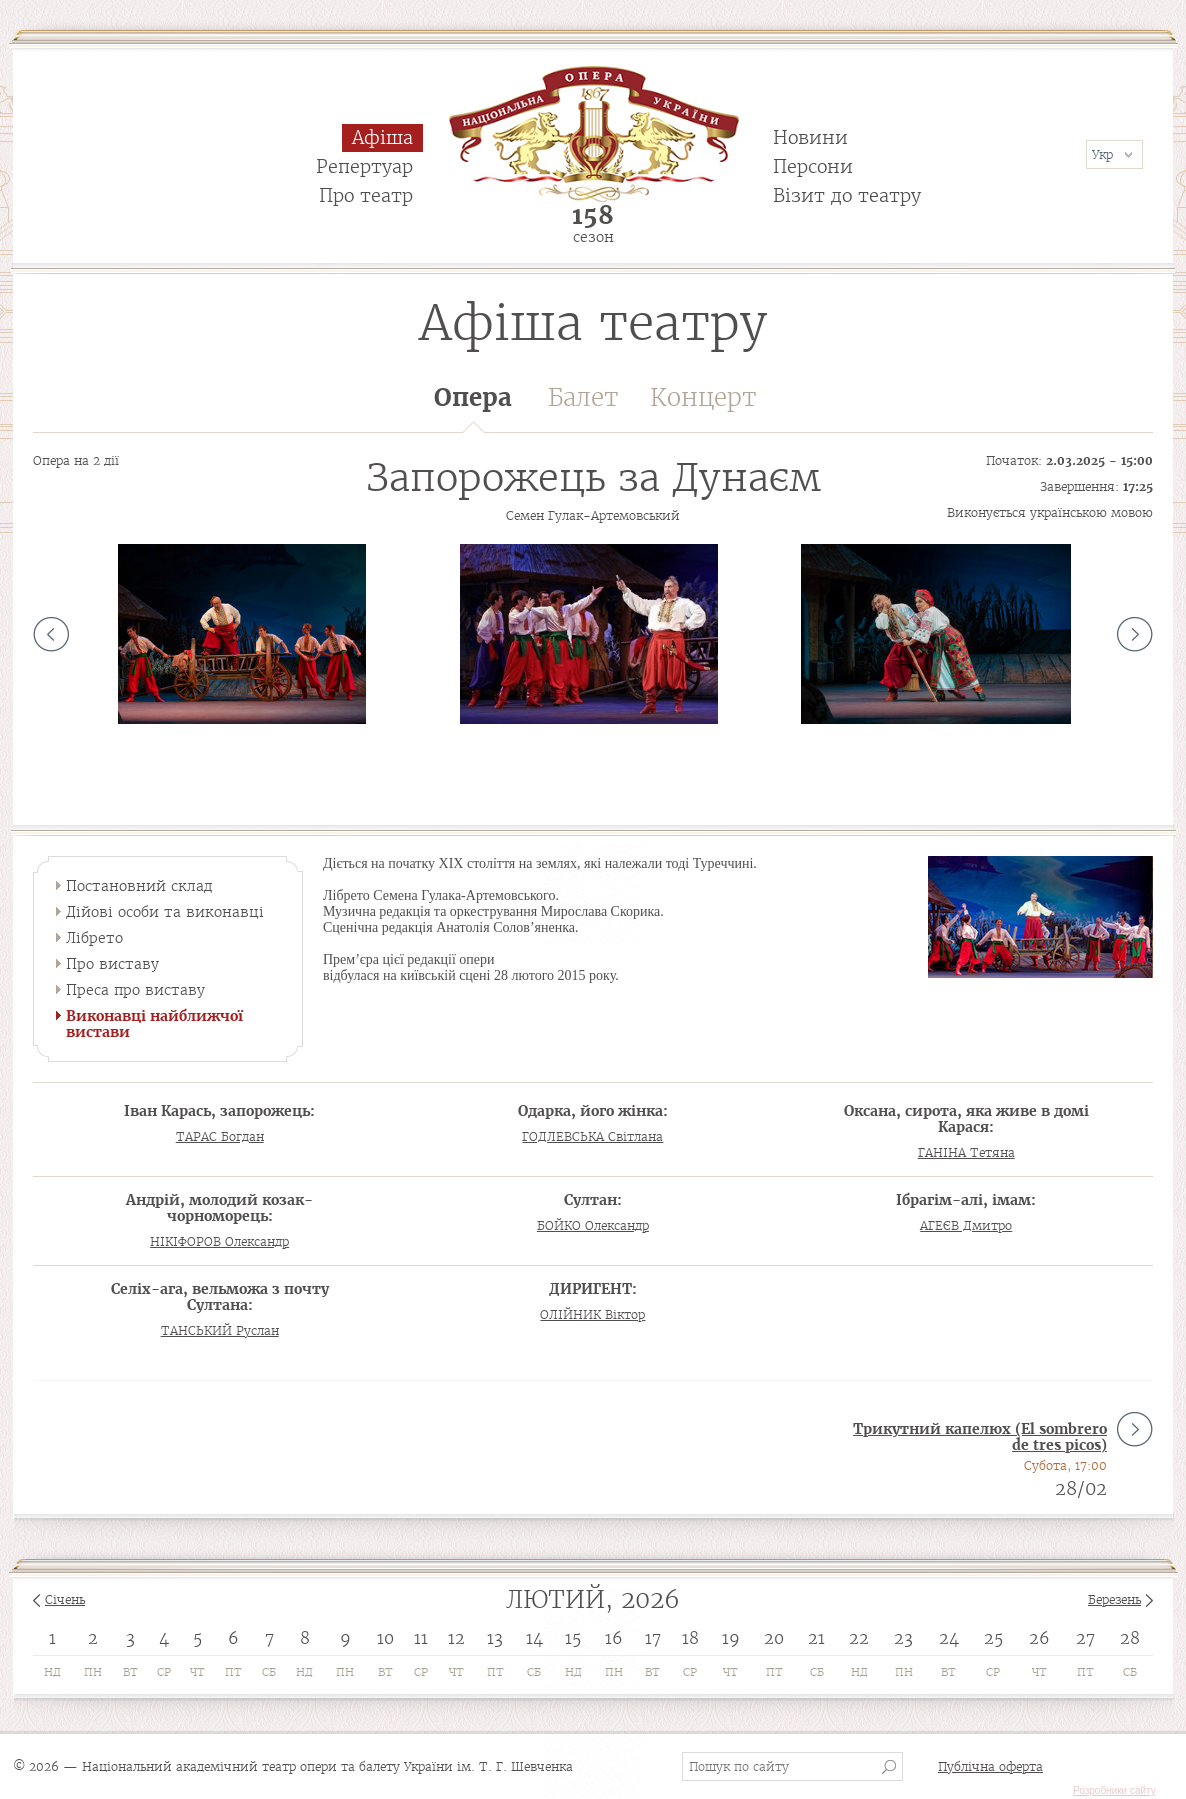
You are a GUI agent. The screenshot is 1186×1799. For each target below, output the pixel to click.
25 (993, 1638)
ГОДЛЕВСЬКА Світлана (592, 1136)
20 (774, 1638)
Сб (269, 1672)
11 (421, 1638)
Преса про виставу (135, 990)
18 (690, 1638)
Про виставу (112, 964)
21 (816, 1638)
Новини (810, 137)
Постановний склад (139, 886)
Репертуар (364, 166)
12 (456, 1638)
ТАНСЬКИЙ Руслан (220, 1330)
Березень (1114, 1599)
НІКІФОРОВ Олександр (219, 1241)
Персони (813, 166)
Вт (130, 1672)
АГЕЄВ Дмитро (966, 1225)
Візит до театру (847, 195)
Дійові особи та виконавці (165, 912)
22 (859, 1638)
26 (1039, 1638)
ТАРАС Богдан (220, 1136)
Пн (93, 1672)
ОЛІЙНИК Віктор (592, 1314)
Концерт (703, 397)
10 (385, 1638)
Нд (52, 1672)
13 (495, 1638)
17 (653, 1638)
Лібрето (94, 938)
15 (573, 1638)
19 (731, 1638)
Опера (473, 407)
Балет (583, 397)
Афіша (382, 137)
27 (1085, 1638)
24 (949, 1638)
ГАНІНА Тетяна (966, 1152)
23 (903, 1638)
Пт (233, 1672)
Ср (164, 1672)
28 (1130, 1638)
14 (534, 1638)
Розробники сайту (1114, 1790)
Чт (197, 1672)
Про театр (366, 195)
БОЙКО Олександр (593, 1225)
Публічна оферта (990, 1766)
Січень (65, 1599)
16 (614, 1638)
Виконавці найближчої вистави (154, 1024)
